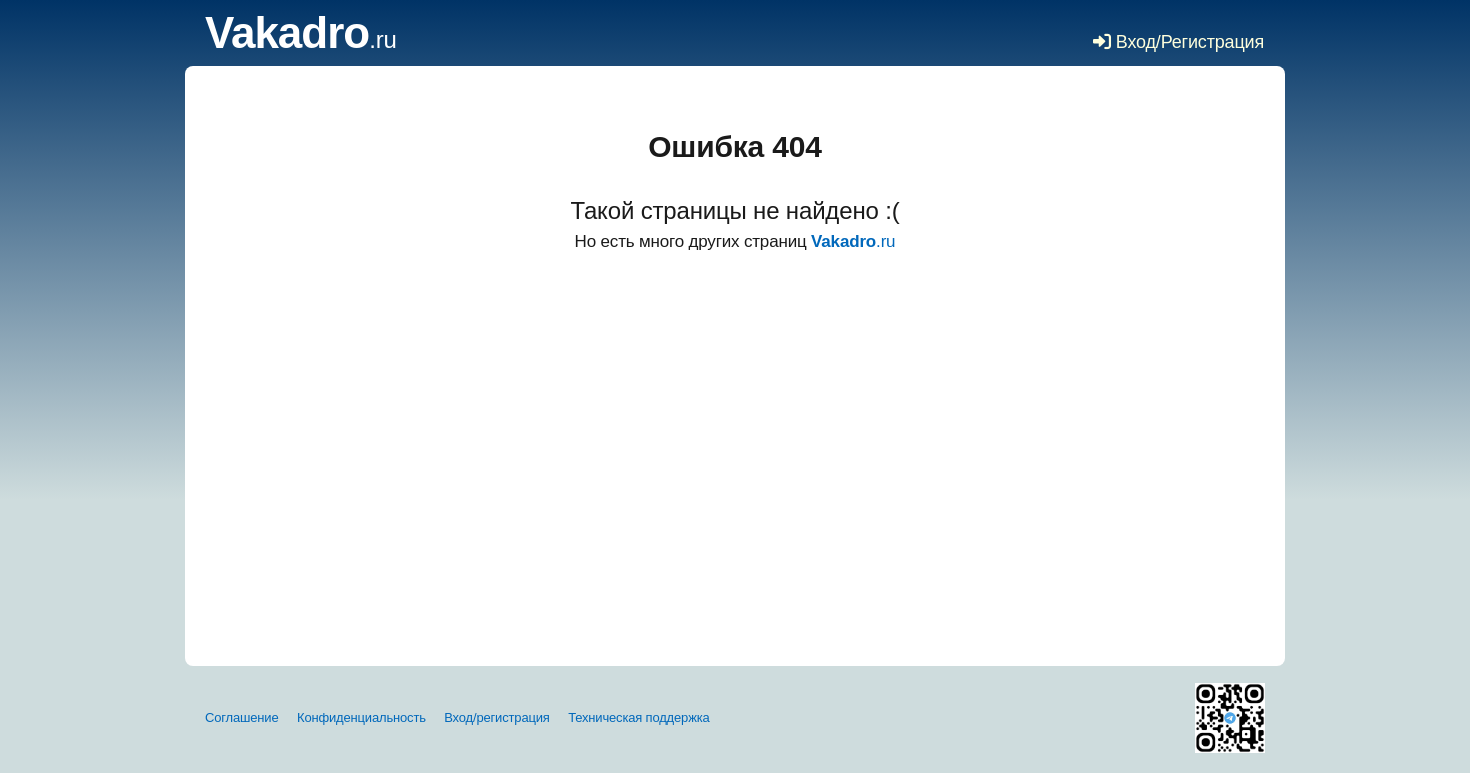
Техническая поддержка (638, 717)
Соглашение (242, 717)
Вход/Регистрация (1178, 42)
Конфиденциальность (361, 717)
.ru (301, 39)
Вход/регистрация (496, 717)
